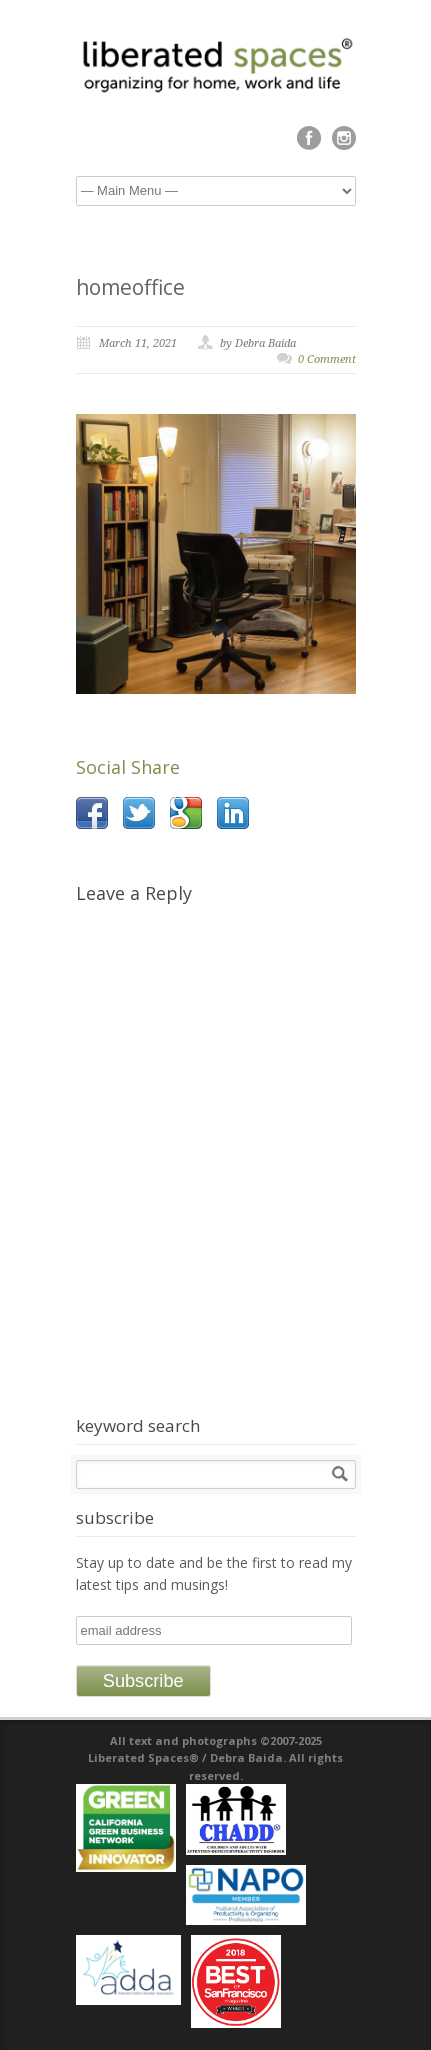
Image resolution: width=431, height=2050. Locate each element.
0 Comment (327, 359)
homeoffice (130, 287)
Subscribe (143, 1681)
